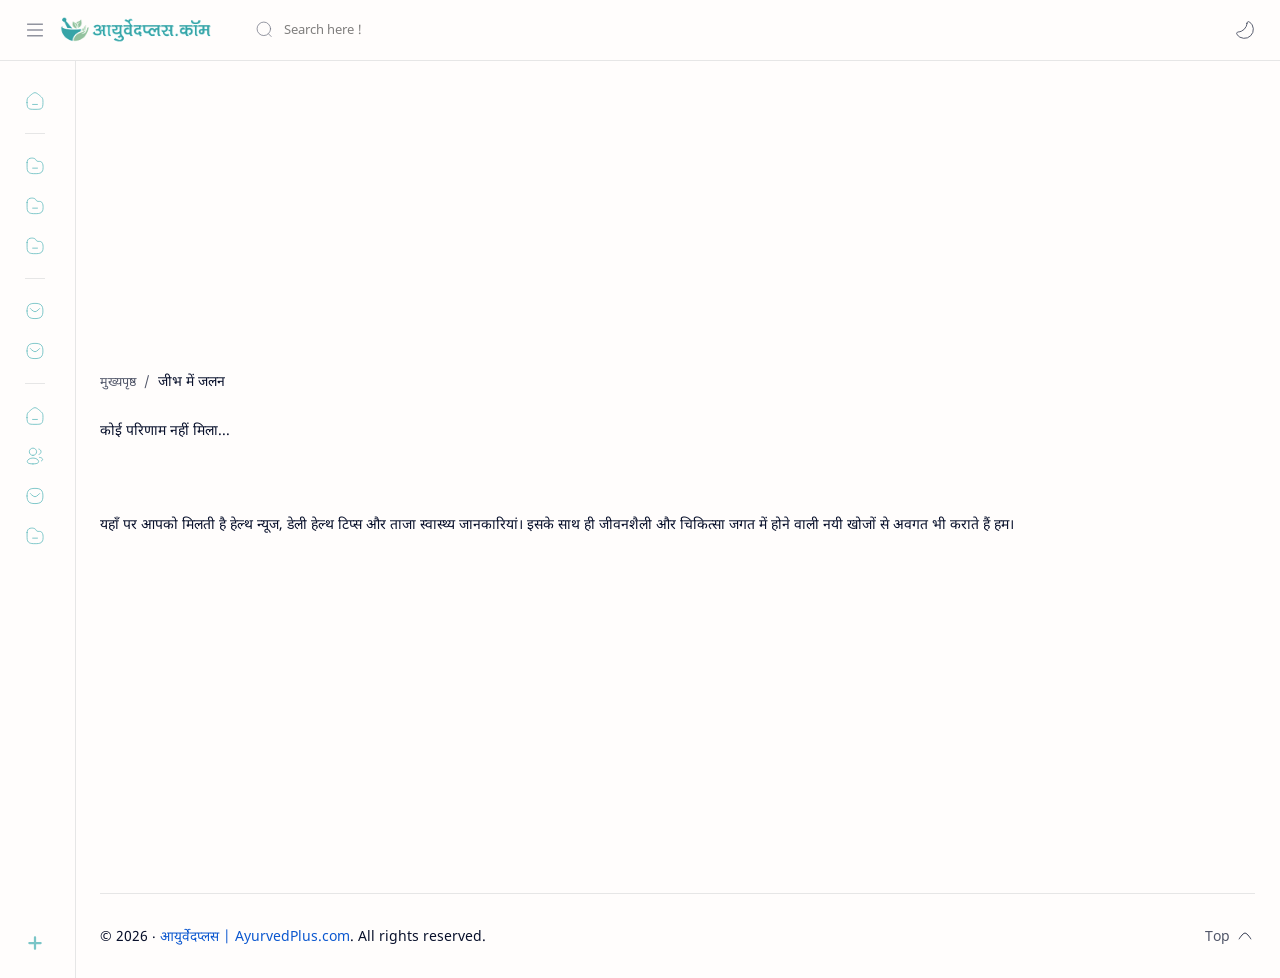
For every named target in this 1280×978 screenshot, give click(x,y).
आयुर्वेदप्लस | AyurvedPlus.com (255, 935)
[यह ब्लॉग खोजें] (415, 30)
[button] (1245, 30)
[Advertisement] (677, 231)
